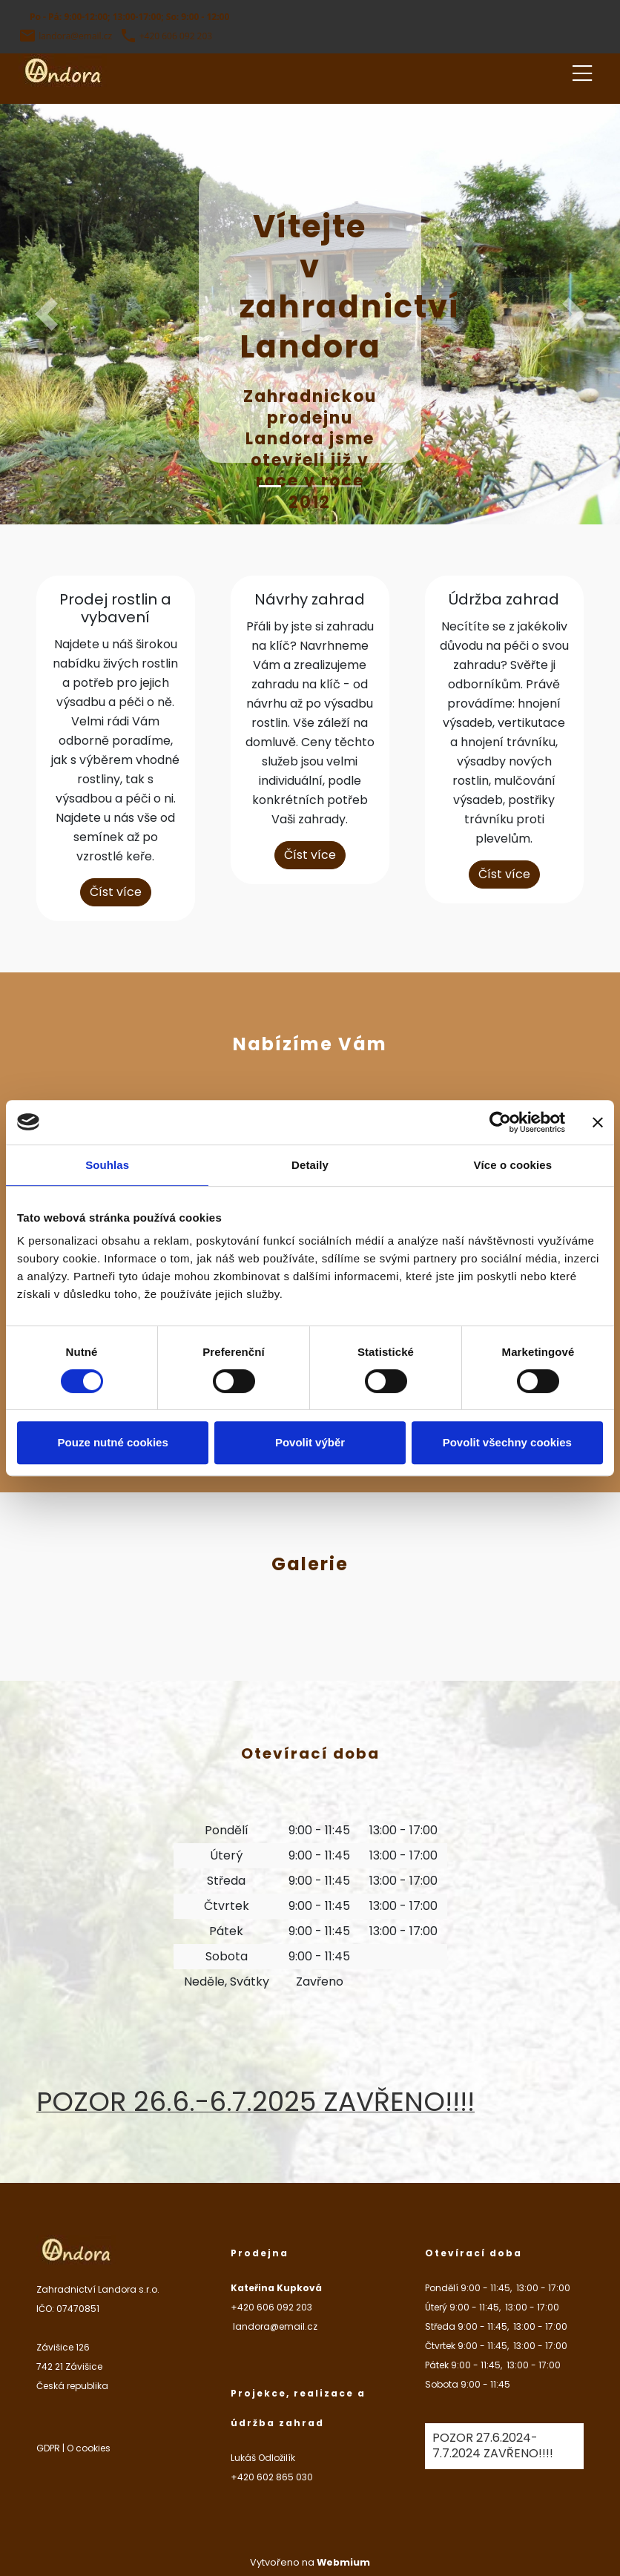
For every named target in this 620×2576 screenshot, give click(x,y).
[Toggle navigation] (582, 70)
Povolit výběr (310, 1442)
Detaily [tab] (310, 1165)
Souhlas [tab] (107, 1165)
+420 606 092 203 (176, 36)
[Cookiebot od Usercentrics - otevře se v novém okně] (500, 1122)
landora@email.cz (75, 36)
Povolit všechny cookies (507, 1442)
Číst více (116, 891)
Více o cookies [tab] (513, 1165)
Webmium (343, 2562)
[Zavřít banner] (598, 1122)
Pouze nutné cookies (113, 1442)
